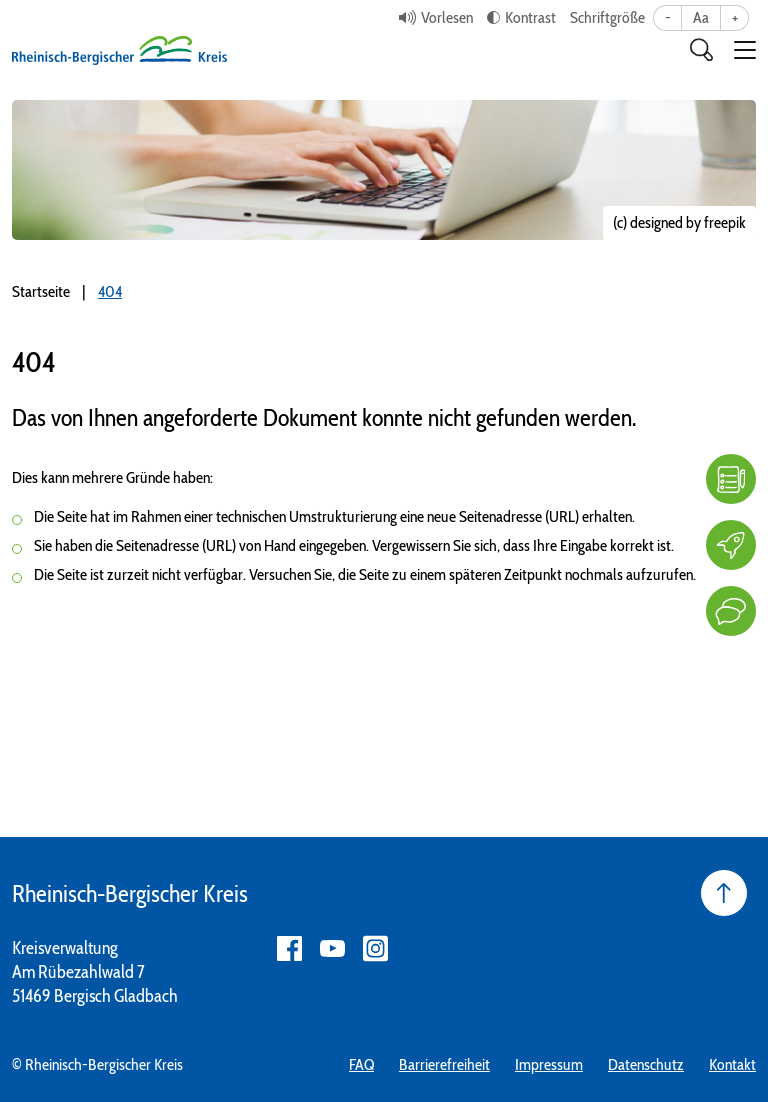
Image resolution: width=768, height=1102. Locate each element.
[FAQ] (731, 479)
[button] (745, 50)
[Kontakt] (731, 611)
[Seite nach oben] (724, 893)
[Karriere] (731, 545)
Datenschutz (646, 1064)
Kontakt (732, 1064)
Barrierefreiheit (444, 1064)
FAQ (361, 1064)
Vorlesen (447, 17)
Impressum (549, 1064)
